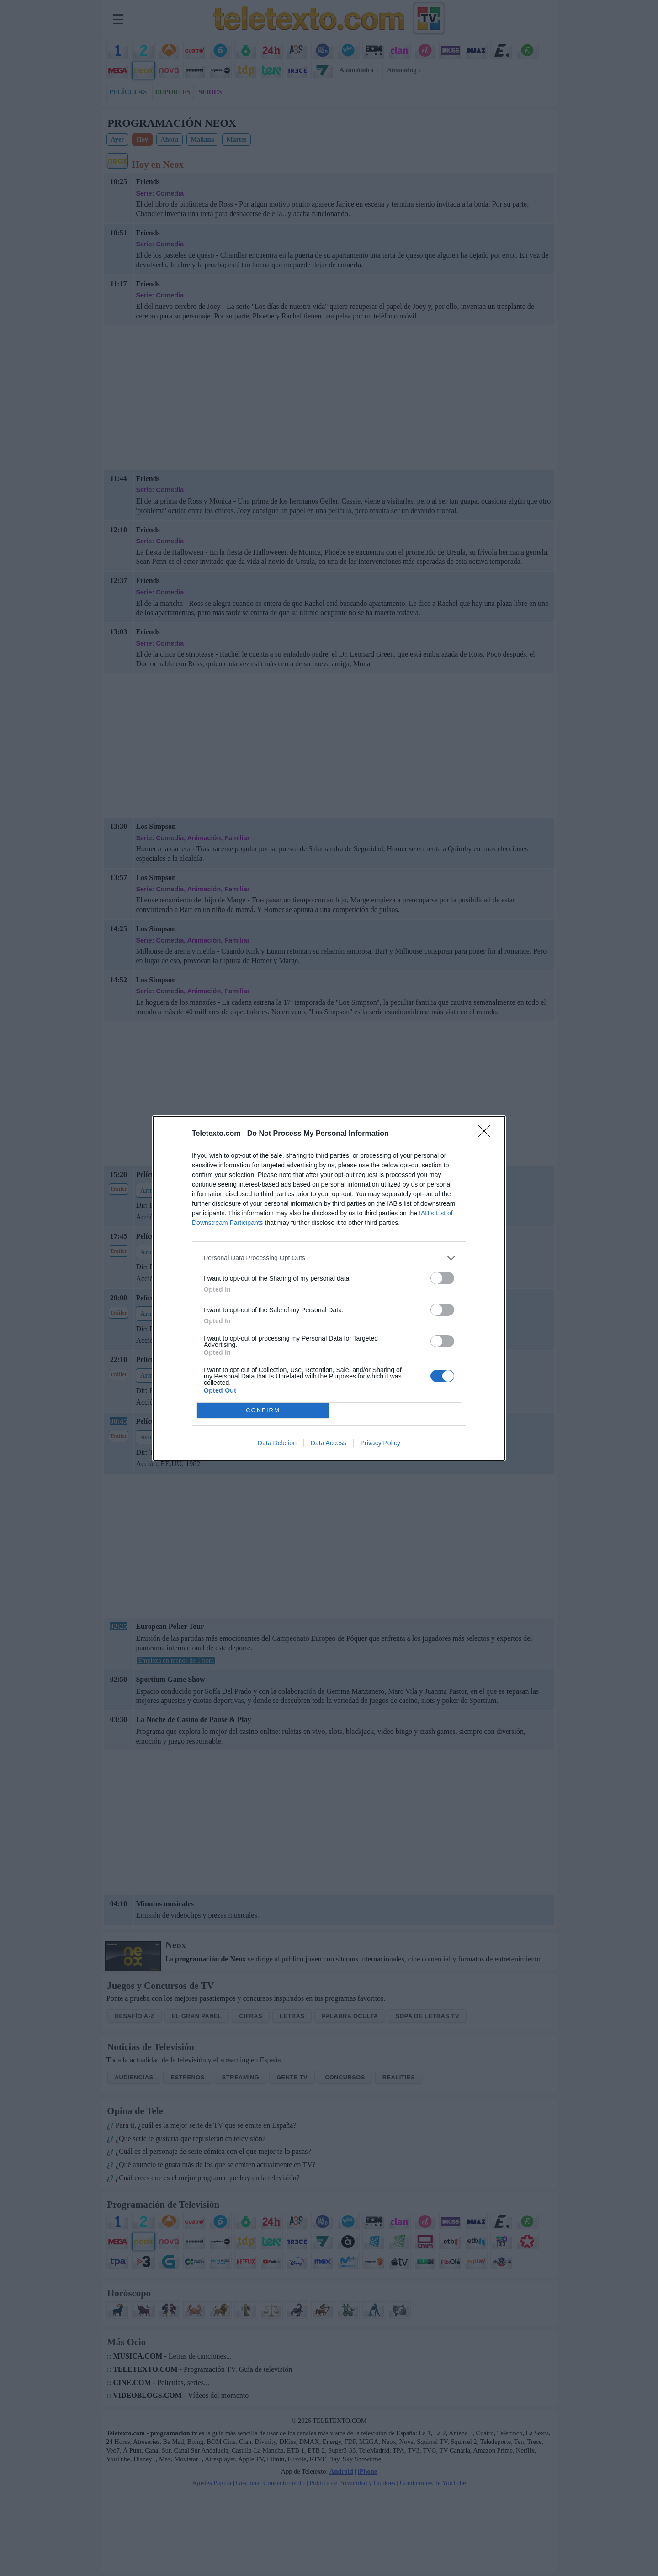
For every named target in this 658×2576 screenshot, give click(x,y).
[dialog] (329, 1288)
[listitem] (329, 1258)
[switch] (442, 1278)
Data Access (328, 1443)
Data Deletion (277, 1443)
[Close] (487, 1134)
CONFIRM (263, 1410)
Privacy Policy (380, 1443)
